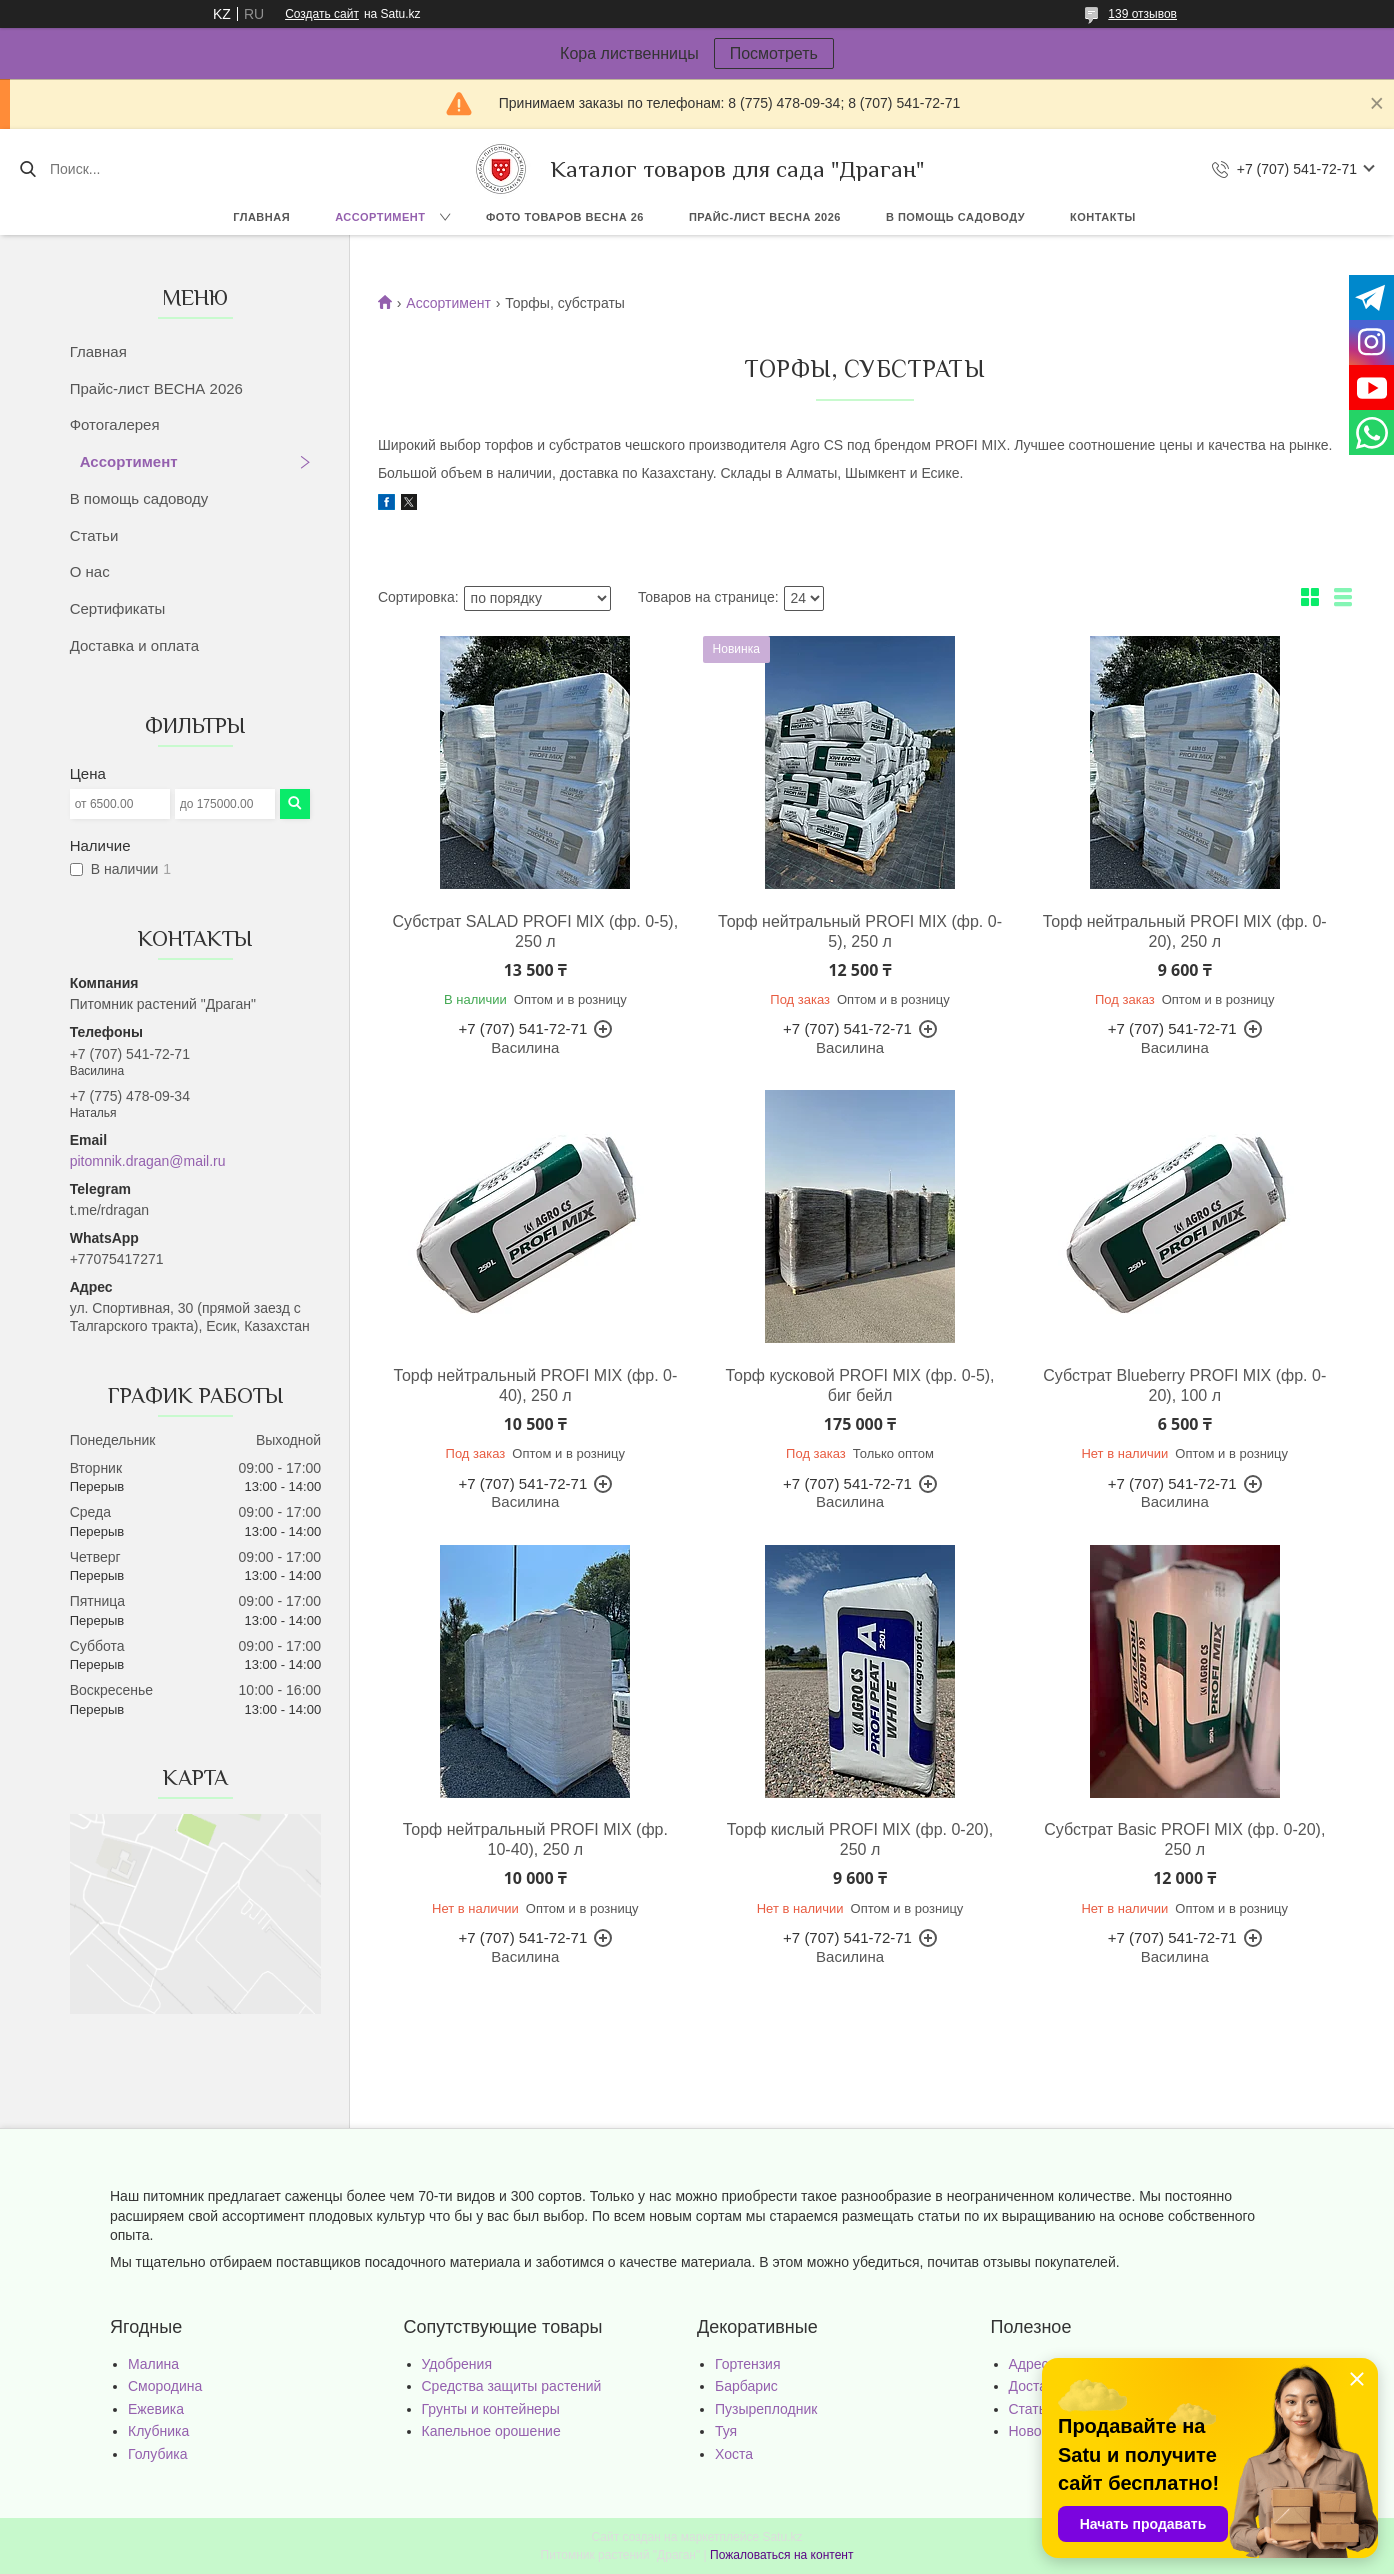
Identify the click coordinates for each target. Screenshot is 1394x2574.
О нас (90, 571)
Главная (261, 217)
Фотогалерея (115, 424)
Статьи (94, 535)
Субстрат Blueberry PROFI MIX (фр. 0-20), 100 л (1184, 1385)
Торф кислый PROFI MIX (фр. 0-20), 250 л (860, 1839)
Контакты (1103, 217)
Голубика (158, 2454)
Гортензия (748, 2364)
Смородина (165, 2386)
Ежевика (156, 2409)
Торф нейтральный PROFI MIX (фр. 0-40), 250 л (535, 1385)
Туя (726, 2431)
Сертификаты (118, 608)
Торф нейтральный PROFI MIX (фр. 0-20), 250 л (1185, 931)
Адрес (1029, 2364)
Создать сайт (322, 14)
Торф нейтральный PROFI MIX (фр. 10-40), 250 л (535, 1839)
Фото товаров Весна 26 (565, 217)
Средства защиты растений (512, 2386)
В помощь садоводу (955, 217)
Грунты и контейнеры (491, 2409)
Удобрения (457, 2364)
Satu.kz (782, 2537)
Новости (1036, 2431)
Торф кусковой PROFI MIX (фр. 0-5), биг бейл (860, 1385)
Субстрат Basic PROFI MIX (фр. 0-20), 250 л (1184, 1839)
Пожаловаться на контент (781, 2555)
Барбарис (746, 2386)
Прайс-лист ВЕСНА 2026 (765, 217)
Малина (153, 2364)
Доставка (1039, 2386)
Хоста (734, 2454)
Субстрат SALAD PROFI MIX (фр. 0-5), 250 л (536, 931)
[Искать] (27, 169)
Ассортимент (380, 217)
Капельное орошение (491, 2431)
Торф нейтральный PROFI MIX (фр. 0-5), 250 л (860, 931)
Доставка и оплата (134, 645)
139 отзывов (1142, 14)
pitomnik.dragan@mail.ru (148, 1161)
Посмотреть (774, 53)
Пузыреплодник (766, 2409)
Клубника (158, 2431)
